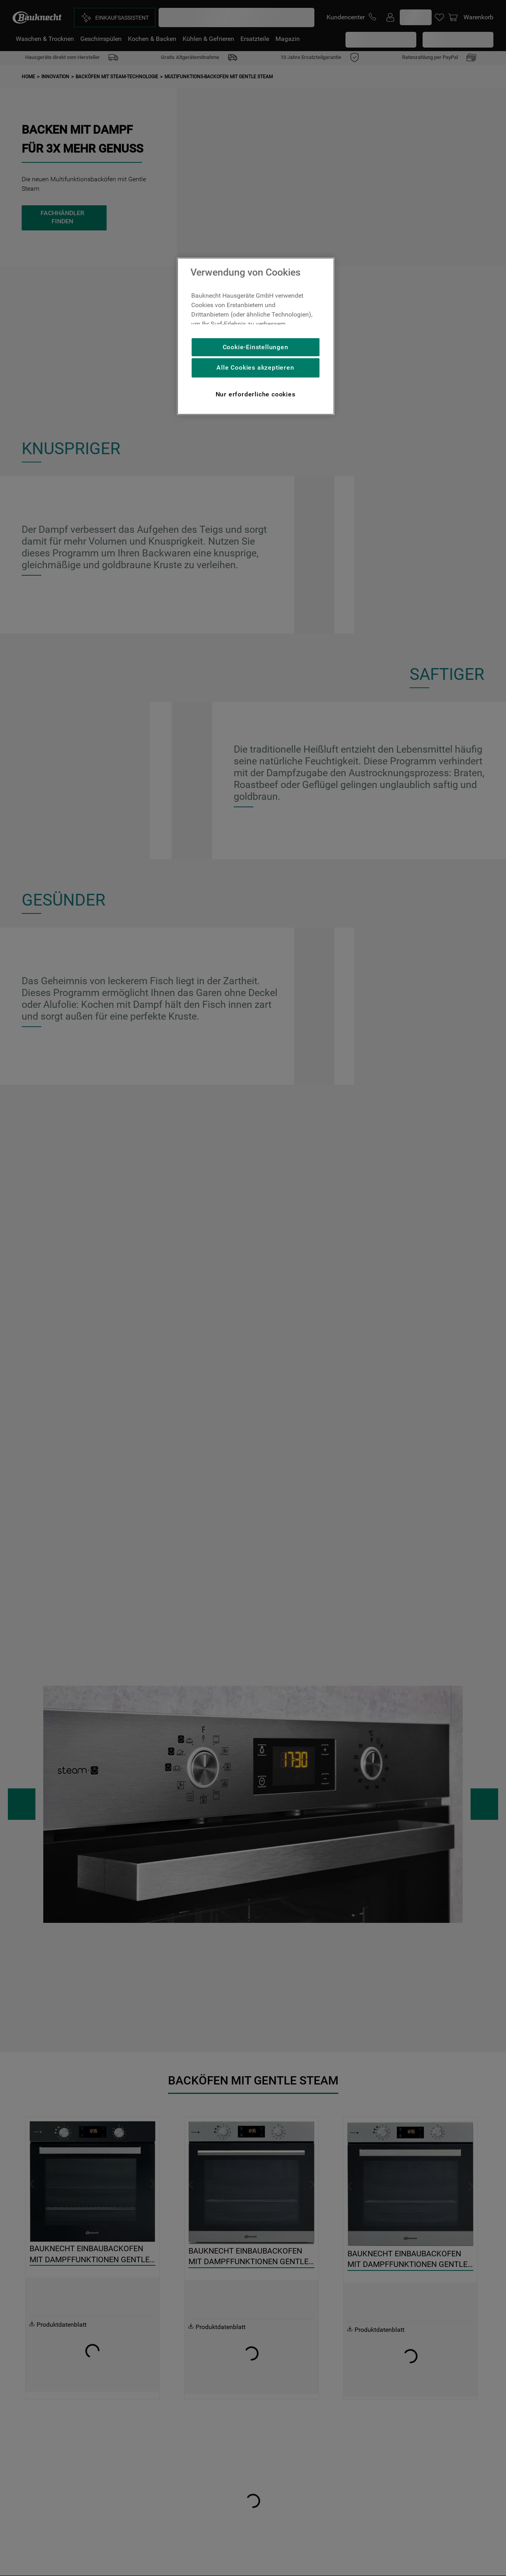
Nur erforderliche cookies (255, 394)
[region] (255, 336)
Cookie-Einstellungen (255, 347)
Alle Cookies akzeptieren (255, 367)
